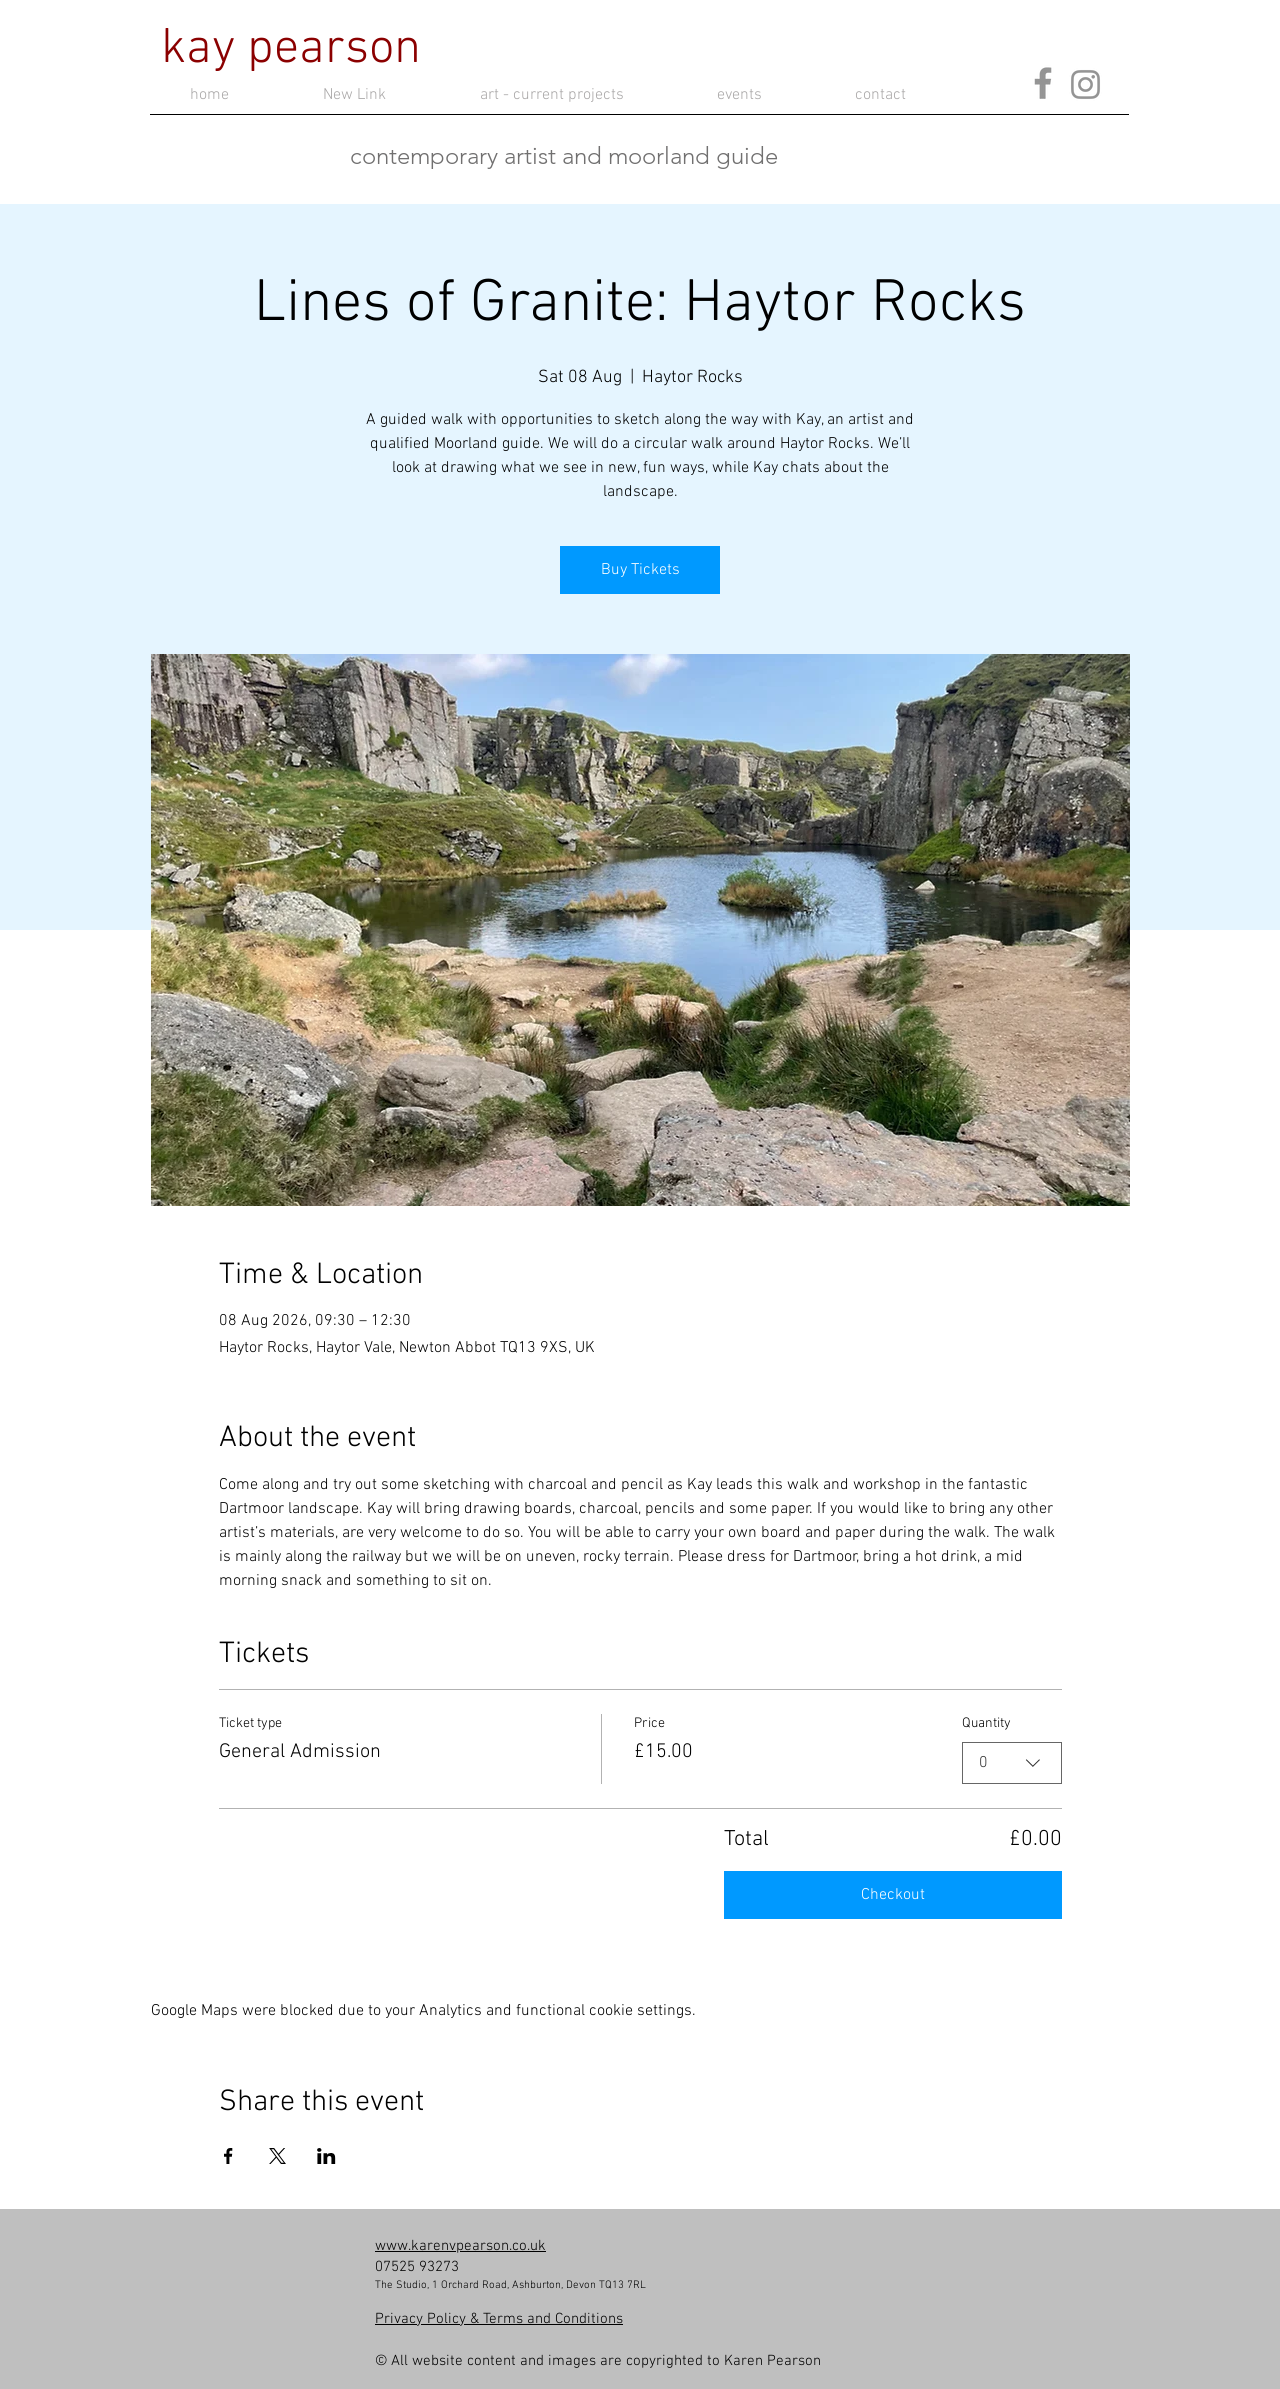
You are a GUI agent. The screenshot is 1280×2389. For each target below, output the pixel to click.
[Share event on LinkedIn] (326, 2156)
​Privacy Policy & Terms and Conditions (499, 2319)
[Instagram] (1085, 84)
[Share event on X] (277, 2156)
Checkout (893, 1895)
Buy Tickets (640, 570)
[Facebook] (1043, 83)
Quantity (986, 1723)
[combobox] (1012, 1763)
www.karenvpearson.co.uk (460, 2246)
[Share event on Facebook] (228, 2156)
